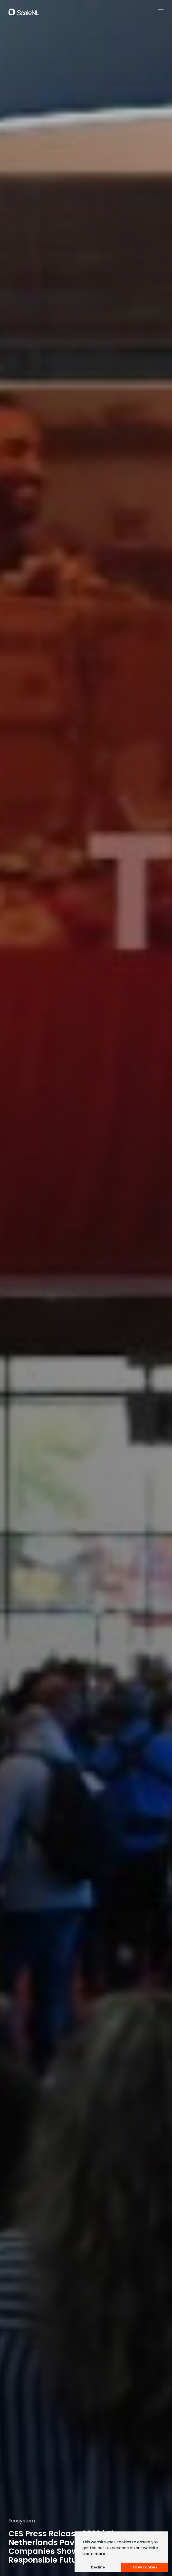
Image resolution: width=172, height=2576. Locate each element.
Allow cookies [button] (144, 2567)
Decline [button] (98, 2567)
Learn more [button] (93, 2554)
